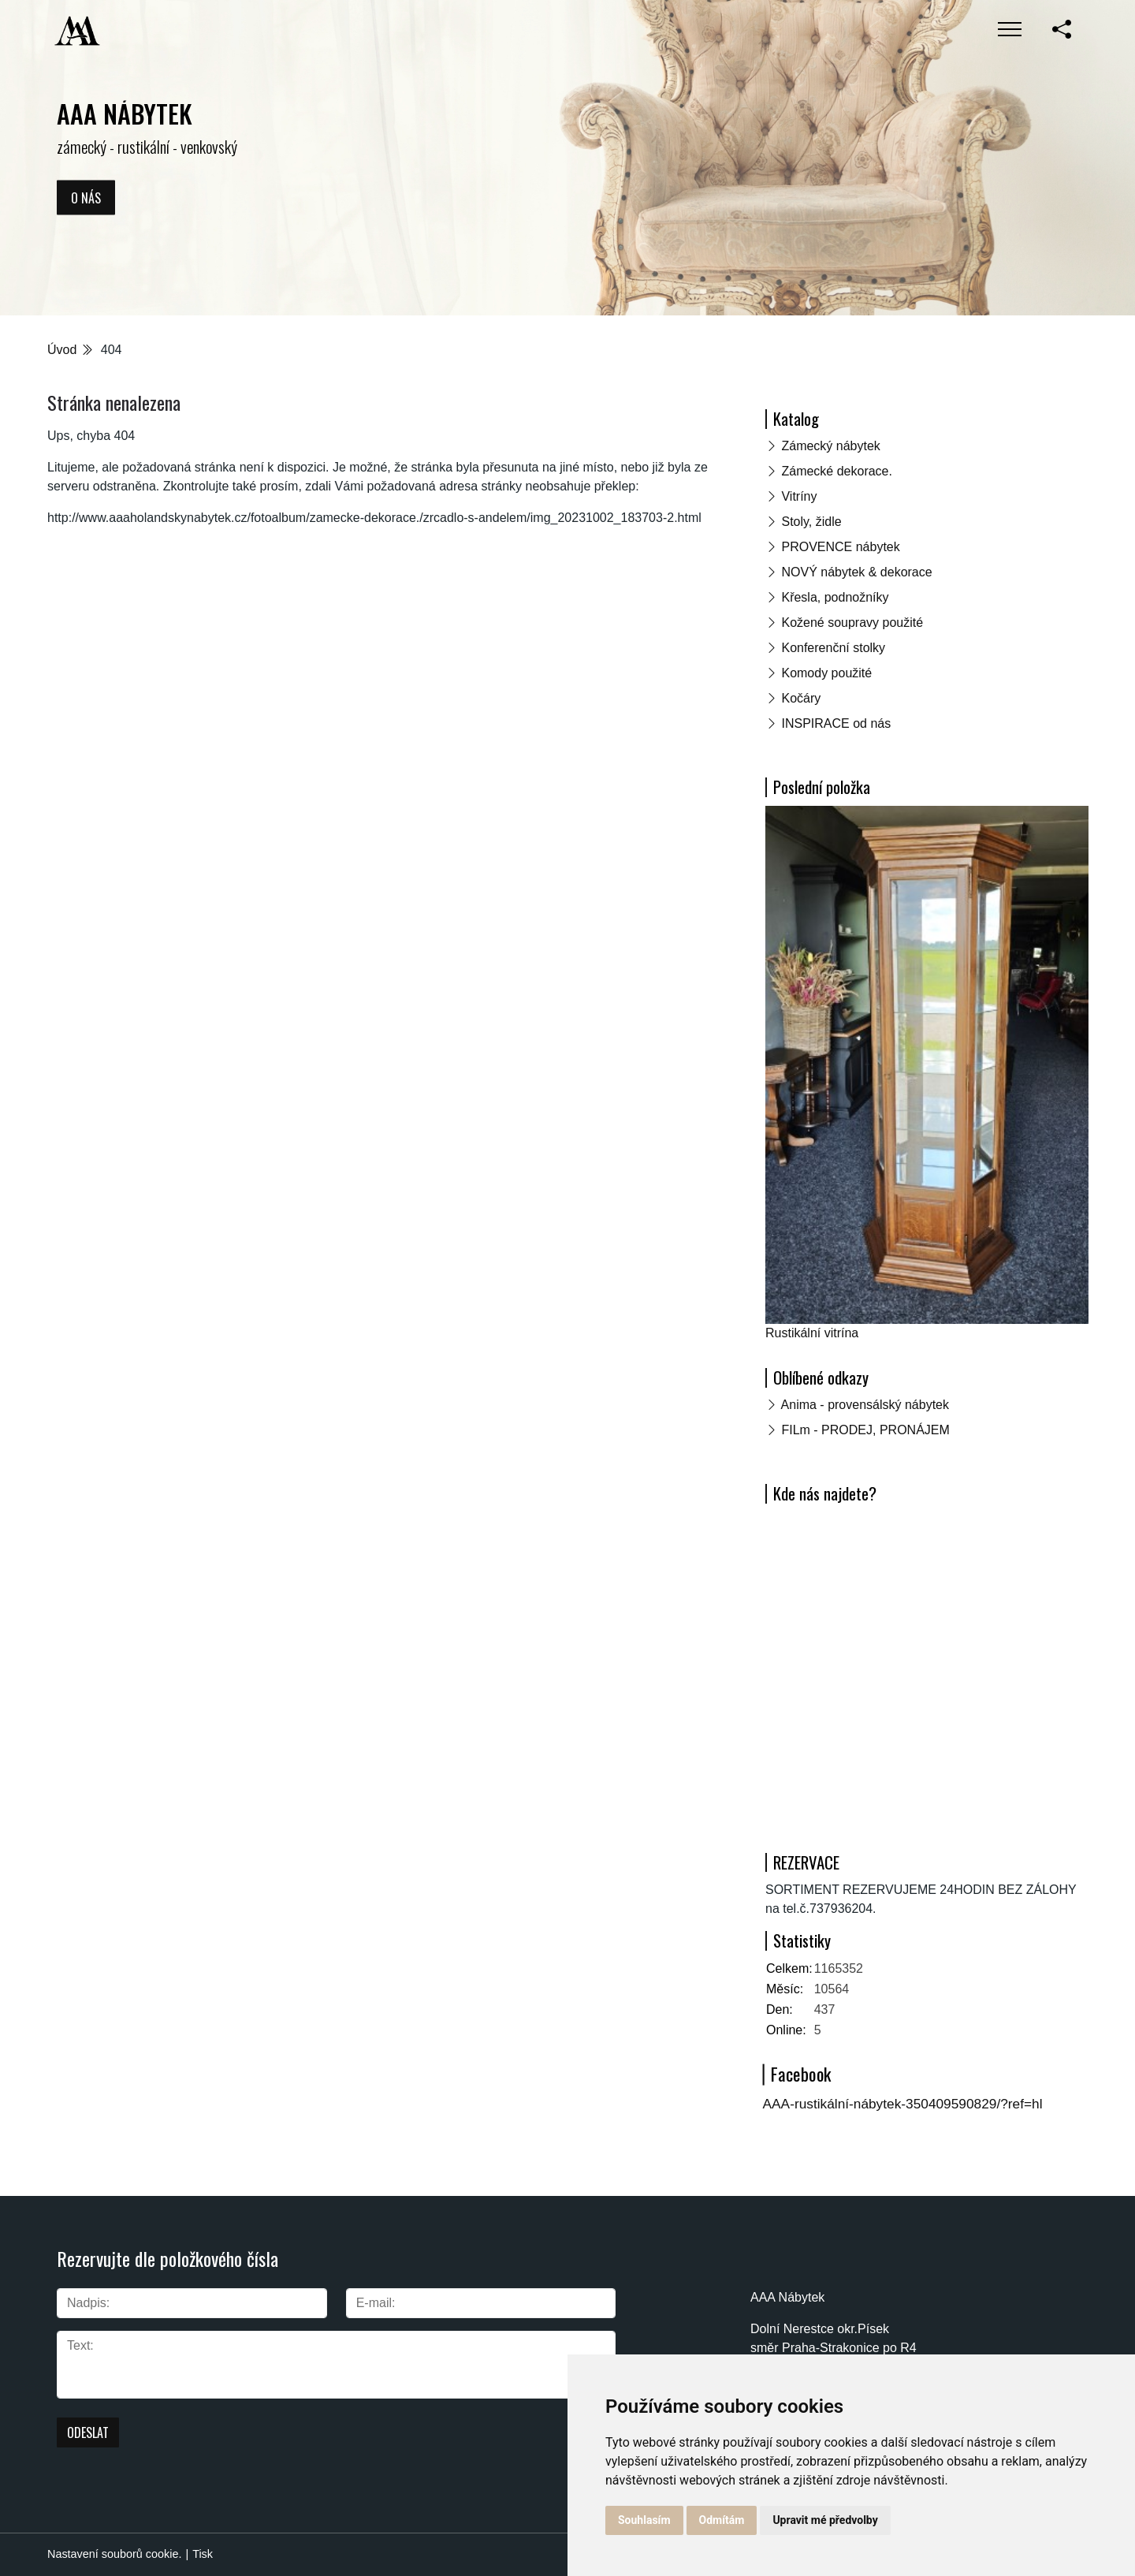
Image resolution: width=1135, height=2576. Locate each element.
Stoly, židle (811, 521)
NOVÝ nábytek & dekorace (856, 572)
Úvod (61, 349)
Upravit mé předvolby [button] (824, 2520)
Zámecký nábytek (830, 446)
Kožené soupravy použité (852, 622)
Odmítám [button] (722, 2520)
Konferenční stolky (833, 647)
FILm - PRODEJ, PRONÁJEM (865, 1430)
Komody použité (826, 673)
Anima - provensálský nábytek (865, 1404)
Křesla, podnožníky (834, 597)
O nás (86, 197)
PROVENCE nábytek (840, 547)
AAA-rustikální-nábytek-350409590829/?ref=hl (903, 2104)
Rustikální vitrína (811, 1333)
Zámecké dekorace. (836, 471)
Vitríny (799, 496)
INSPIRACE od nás (836, 723)
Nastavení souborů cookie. (114, 2554)
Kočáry (801, 698)
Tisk (202, 2554)
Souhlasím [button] (644, 2520)
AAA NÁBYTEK (124, 113)
